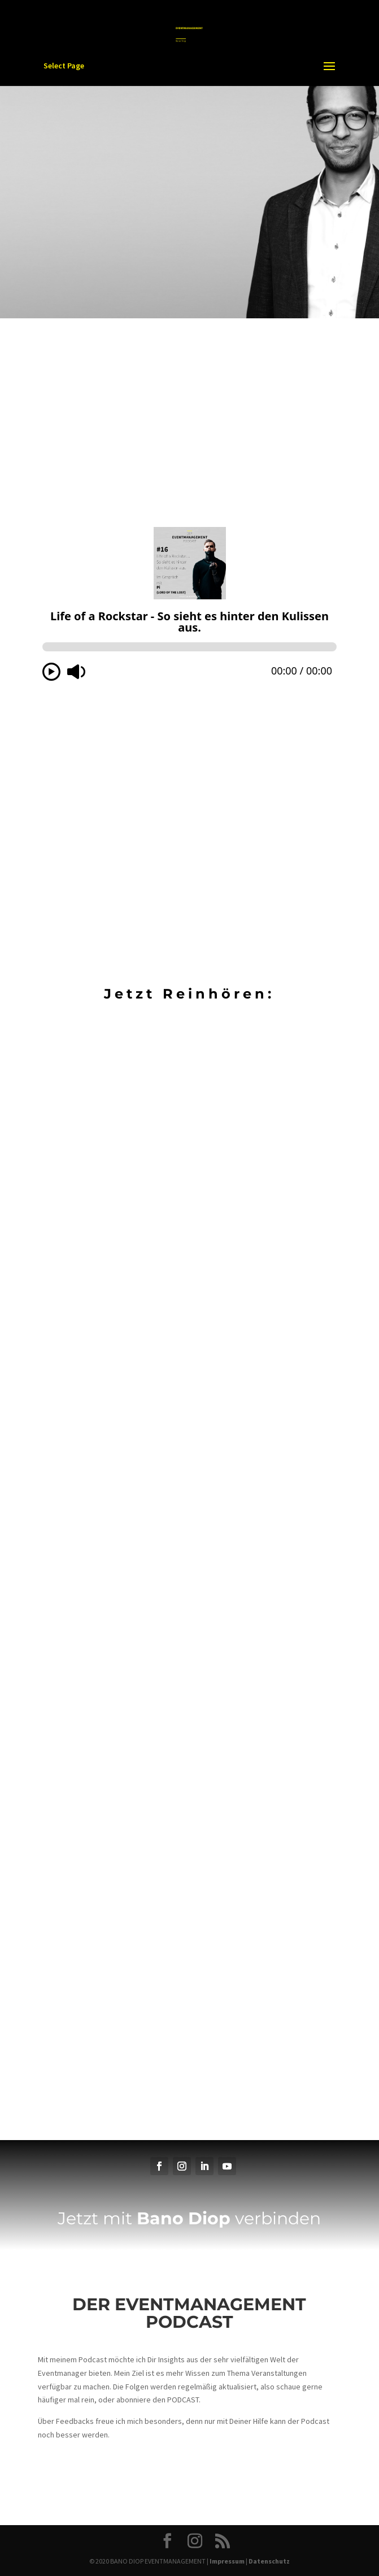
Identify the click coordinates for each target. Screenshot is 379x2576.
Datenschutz (269, 2561)
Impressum (227, 2561)
